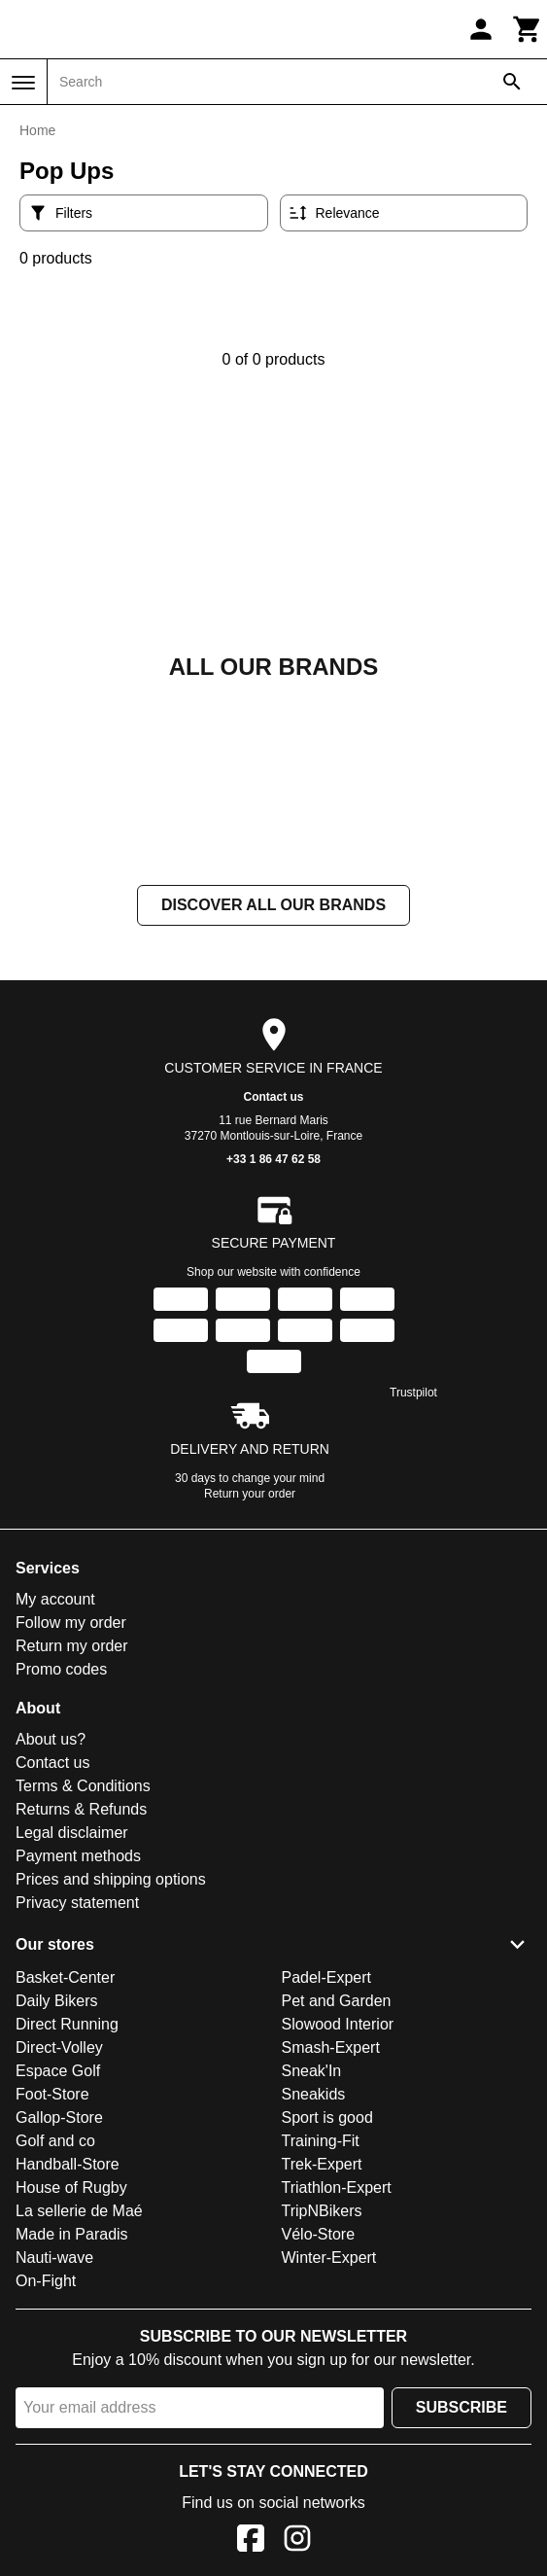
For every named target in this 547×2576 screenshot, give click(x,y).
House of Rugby (71, 2187)
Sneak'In (312, 2071)
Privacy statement (77, 1902)
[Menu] (23, 82)
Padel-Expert (327, 1977)
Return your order (249, 1493)
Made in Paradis (72, 2234)
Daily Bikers (56, 2001)
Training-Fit (320, 2141)
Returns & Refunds (81, 1809)
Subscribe (461, 2407)
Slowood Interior (338, 2024)
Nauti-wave (54, 2257)
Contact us (273, 1097)
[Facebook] (250, 2541)
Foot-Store (52, 2094)
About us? (50, 1739)
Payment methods (78, 1856)
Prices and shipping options (111, 1879)
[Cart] (527, 29)
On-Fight (46, 2281)
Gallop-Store (59, 2117)
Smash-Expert (331, 2047)
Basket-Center (65, 1977)
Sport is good (327, 2117)
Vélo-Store (319, 2234)
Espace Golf (58, 2071)
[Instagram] (297, 2541)
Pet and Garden (337, 2001)
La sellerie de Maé (79, 2211)
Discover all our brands (273, 905)
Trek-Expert (322, 2164)
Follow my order (71, 1622)
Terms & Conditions (83, 1786)
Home (37, 130)
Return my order (72, 1646)
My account (55, 1599)
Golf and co (55, 2141)
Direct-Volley (59, 2047)
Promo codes (61, 1669)
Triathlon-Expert (337, 2187)
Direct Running (67, 2024)
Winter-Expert (329, 2257)
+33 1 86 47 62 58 (273, 1159)
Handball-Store (68, 2164)
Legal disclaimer (72, 1832)
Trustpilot (413, 1392)
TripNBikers (322, 2211)
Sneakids (314, 2094)
